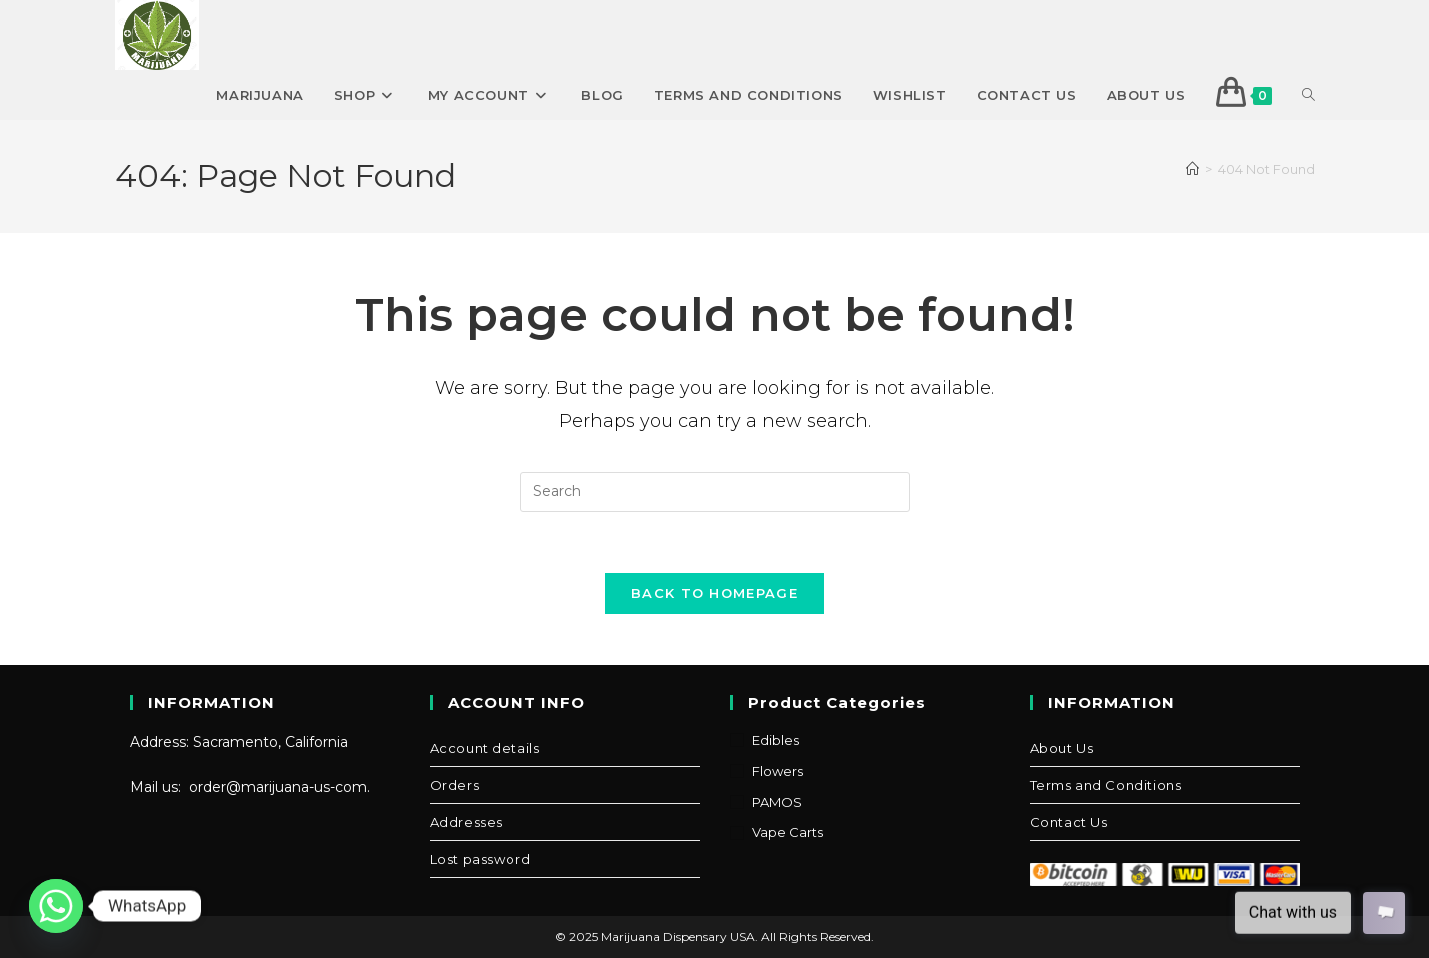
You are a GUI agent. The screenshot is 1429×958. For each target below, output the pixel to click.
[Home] (1192, 169)
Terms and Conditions (1106, 785)
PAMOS (777, 802)
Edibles (775, 740)
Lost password (480, 859)
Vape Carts (787, 832)
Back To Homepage (714, 593)
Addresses (466, 822)
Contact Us (1069, 822)
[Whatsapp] (56, 906)
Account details (485, 748)
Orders (455, 785)
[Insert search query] (715, 492)
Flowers (777, 771)
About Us (1062, 748)
